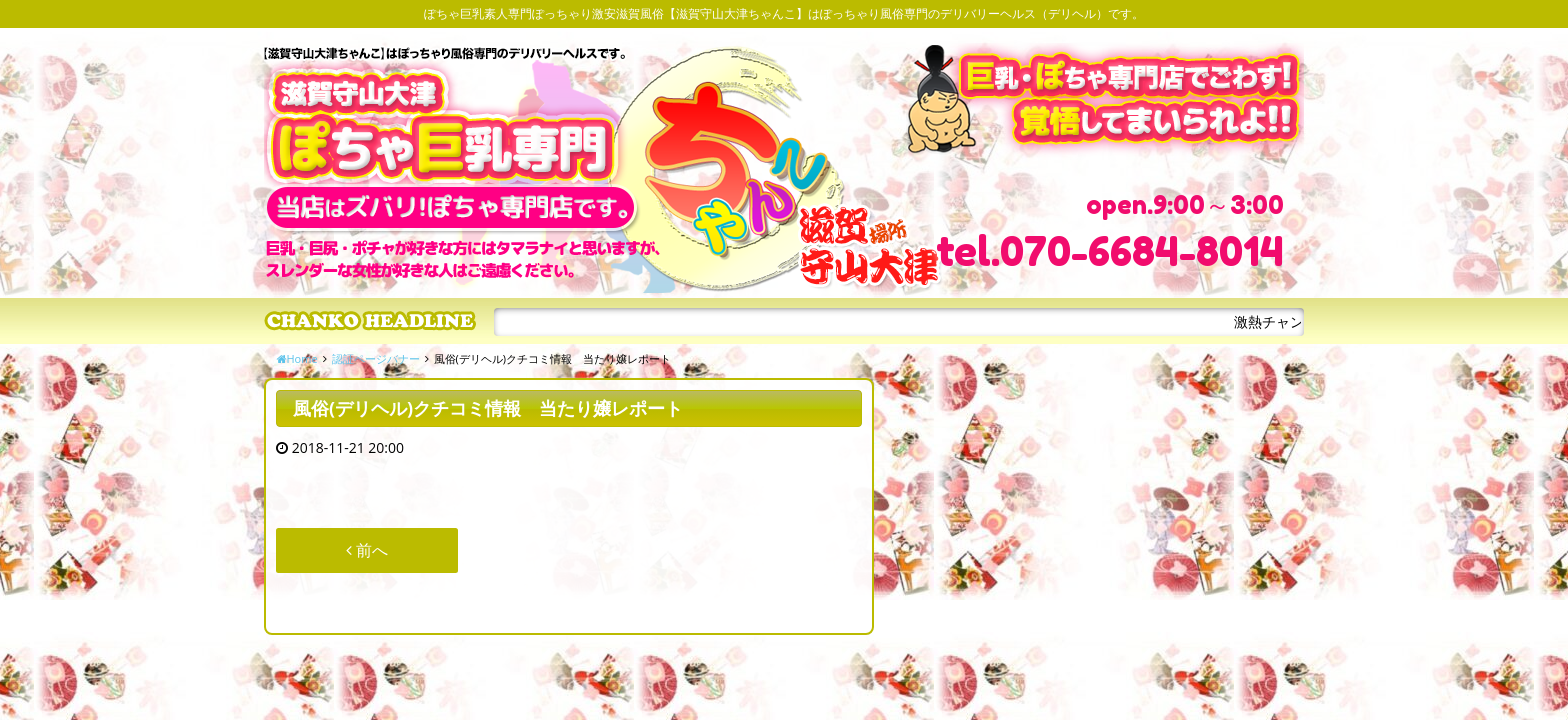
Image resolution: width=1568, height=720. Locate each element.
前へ (367, 550)
